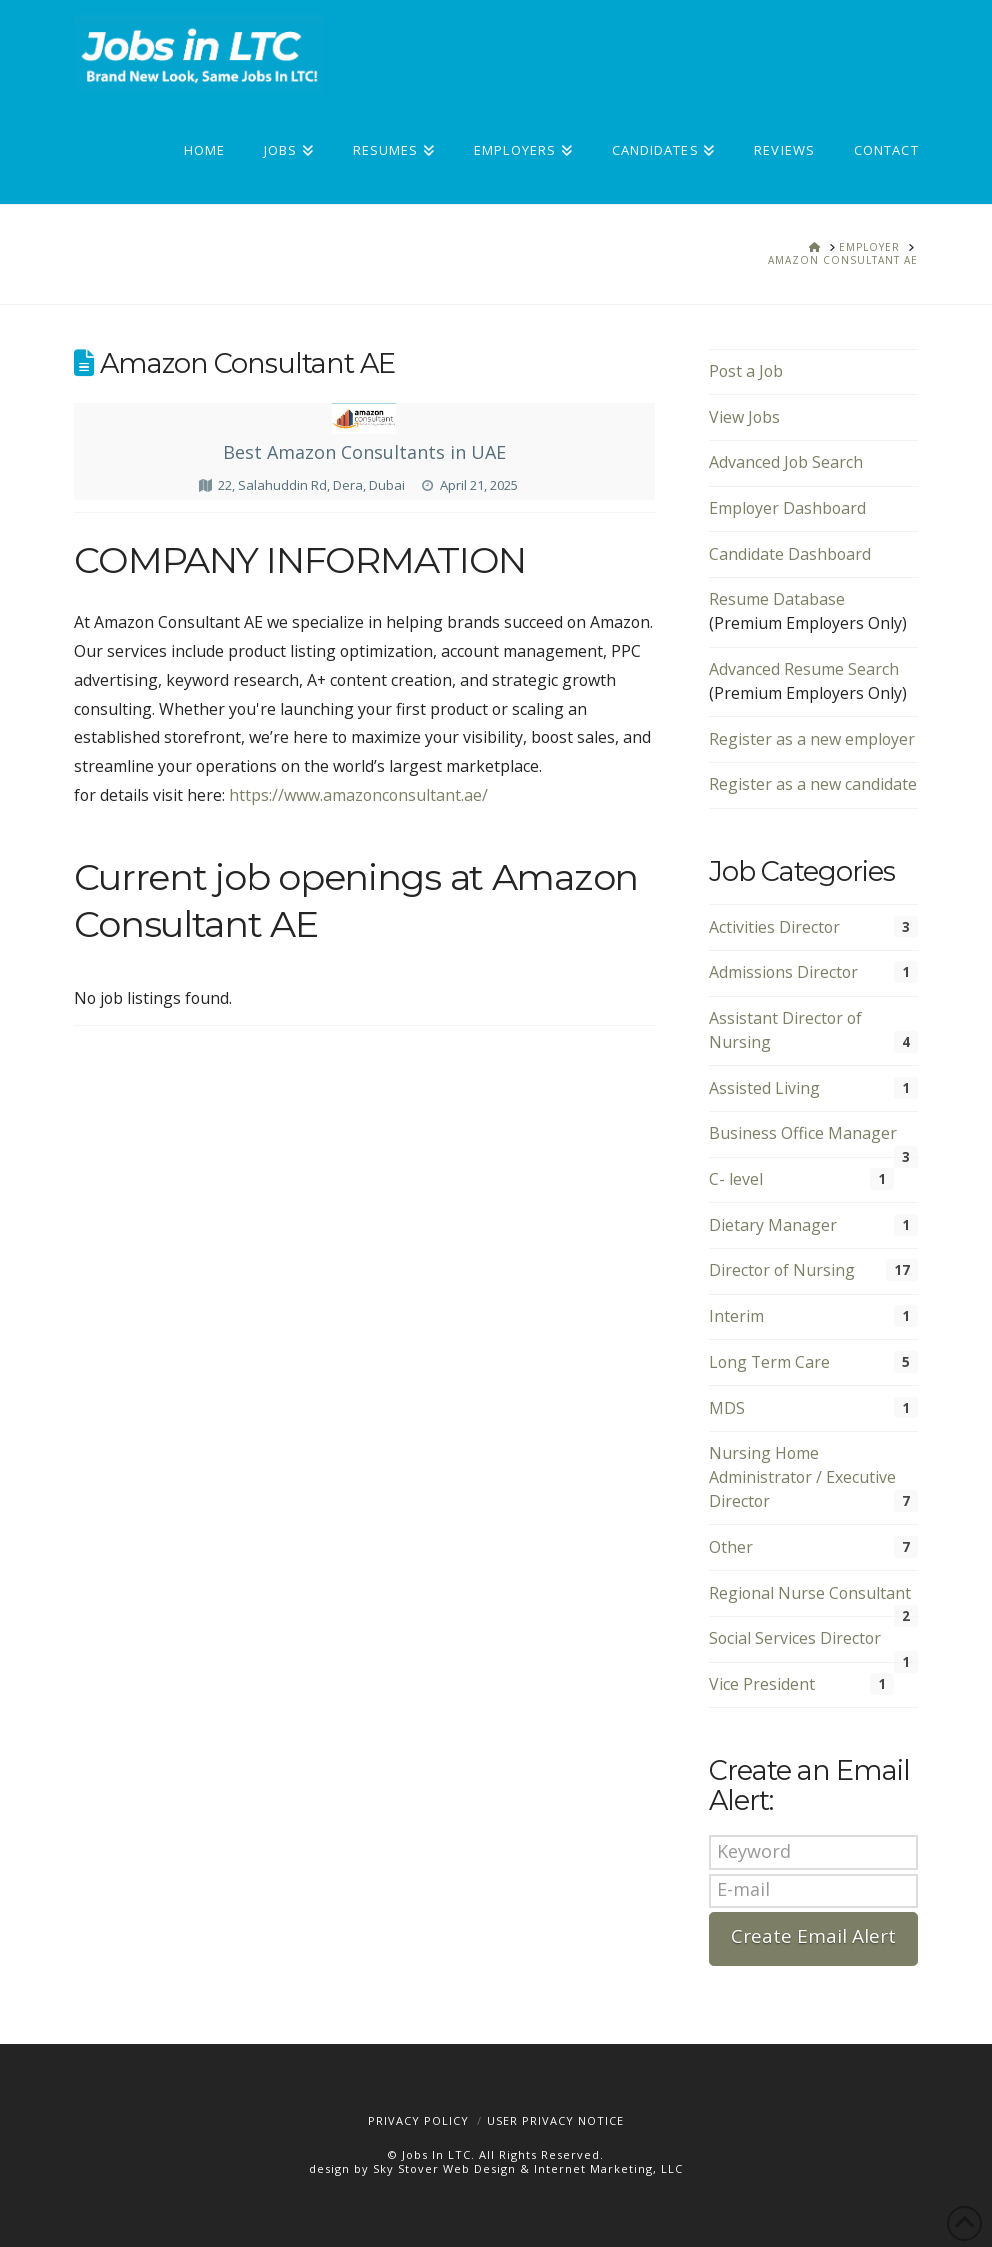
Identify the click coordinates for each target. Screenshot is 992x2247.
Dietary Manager (773, 1225)
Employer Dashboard (787, 508)
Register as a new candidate (813, 784)
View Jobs (744, 417)
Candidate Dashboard (790, 554)
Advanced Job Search (786, 462)
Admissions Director (783, 972)
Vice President (762, 1684)
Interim (736, 1316)
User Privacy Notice (555, 2120)
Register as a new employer (812, 739)
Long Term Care (769, 1362)
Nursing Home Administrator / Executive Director (802, 1477)
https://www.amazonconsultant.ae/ (358, 795)
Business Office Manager (803, 1133)
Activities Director (774, 927)
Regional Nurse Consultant (810, 1593)
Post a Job (746, 371)
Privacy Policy (418, 2120)
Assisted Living (764, 1088)
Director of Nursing (782, 1270)
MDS (727, 1408)
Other (731, 1547)
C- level (736, 1179)
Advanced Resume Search (804, 669)
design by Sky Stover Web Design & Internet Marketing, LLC (496, 2168)
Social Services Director (795, 1638)
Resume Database (777, 599)
